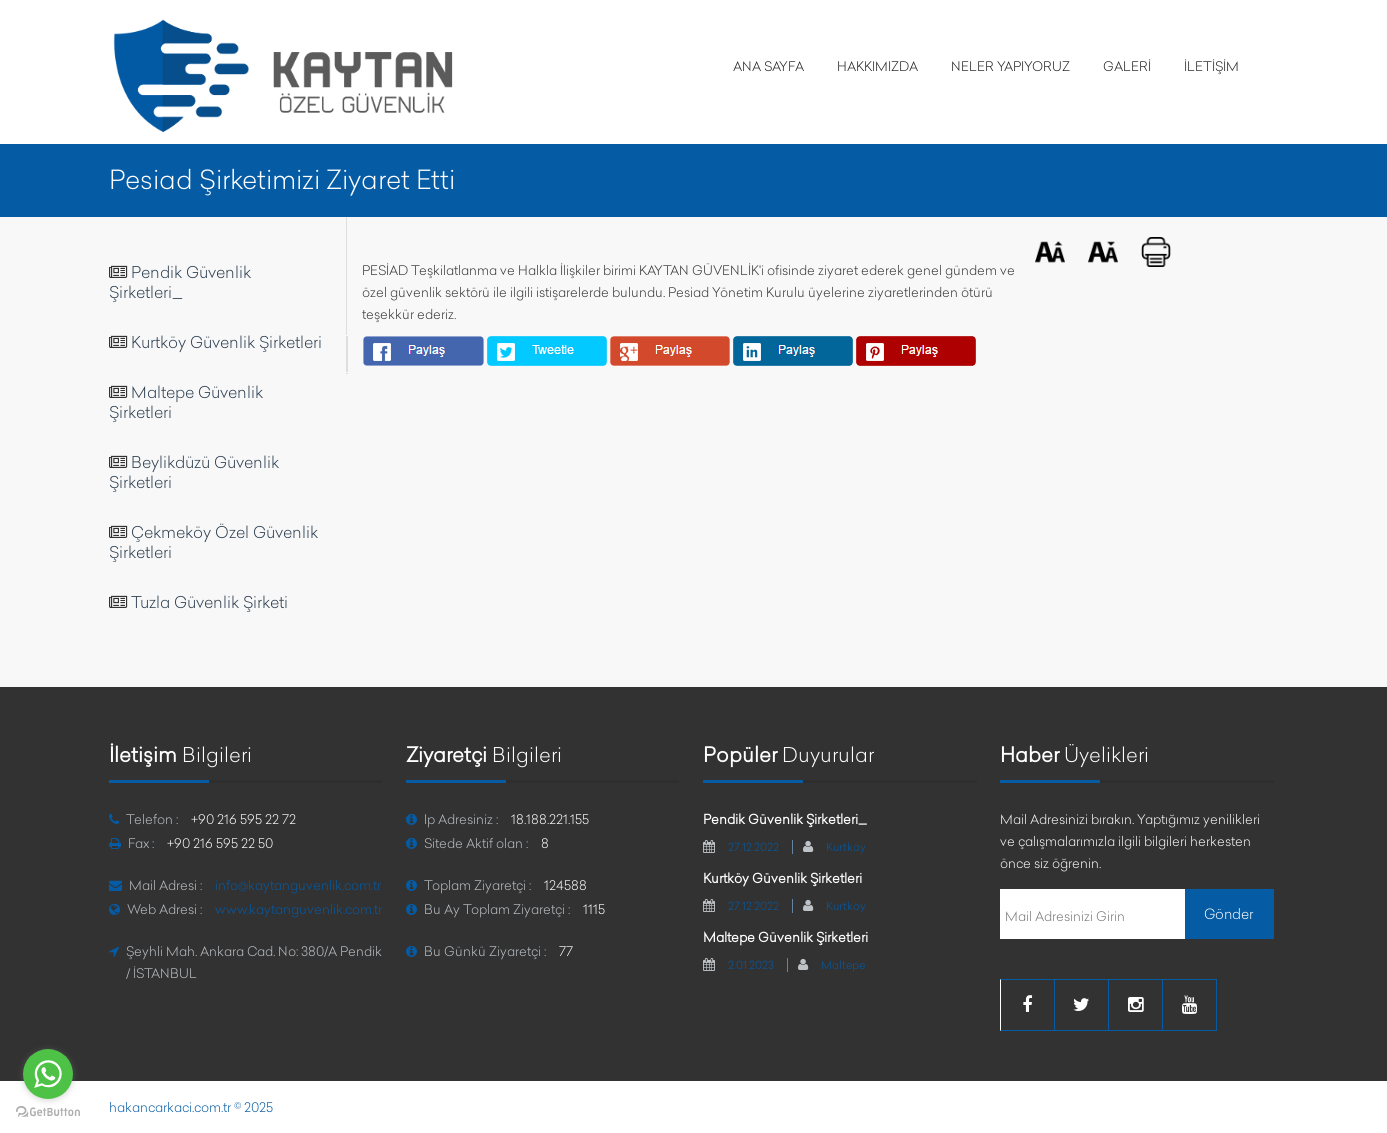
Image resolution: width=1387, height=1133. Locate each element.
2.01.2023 (751, 965)
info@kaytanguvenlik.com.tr (298, 885)
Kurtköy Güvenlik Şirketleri (226, 342)
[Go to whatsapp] (48, 1074)
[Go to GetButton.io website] (48, 1112)
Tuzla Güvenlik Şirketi (209, 602)
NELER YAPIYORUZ (1010, 66)
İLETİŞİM (1211, 66)
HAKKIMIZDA (877, 66)
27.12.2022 (753, 847)
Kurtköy (846, 847)
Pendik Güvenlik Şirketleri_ (180, 282)
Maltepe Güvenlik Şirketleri (785, 937)
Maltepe (843, 965)
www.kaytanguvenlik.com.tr (298, 909)
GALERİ (1127, 66)
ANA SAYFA (768, 66)
